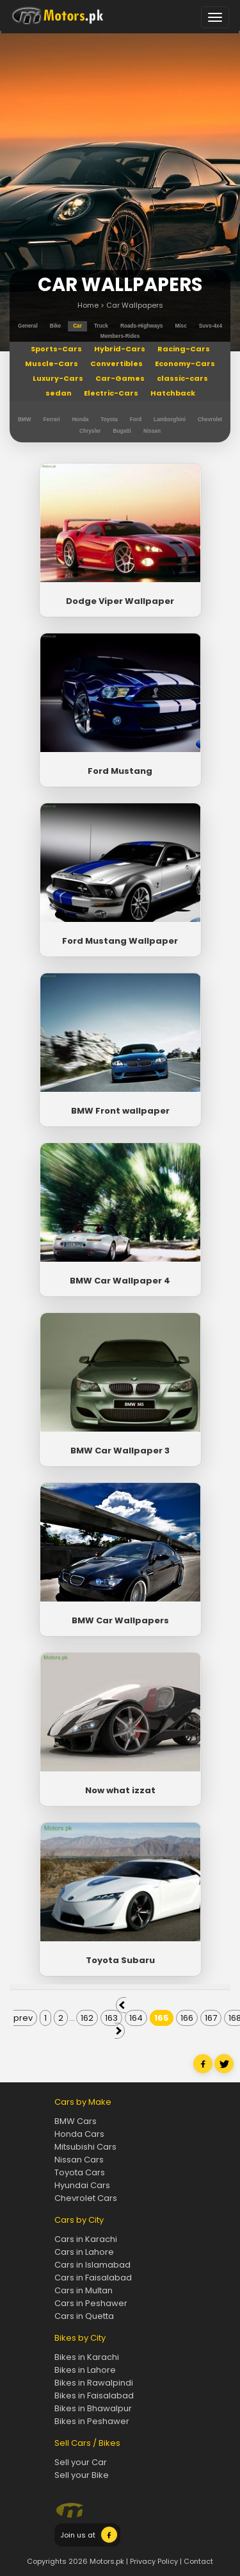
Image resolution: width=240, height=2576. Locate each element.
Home (88, 305)
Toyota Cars (79, 2172)
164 (136, 2018)
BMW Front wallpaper (120, 1111)
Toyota (108, 419)
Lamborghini (170, 419)
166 (186, 2018)
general (28, 326)
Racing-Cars (183, 349)
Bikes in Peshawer (91, 2421)
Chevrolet (210, 419)
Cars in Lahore (84, 2252)
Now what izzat (120, 1790)
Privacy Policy (154, 2561)
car (77, 326)
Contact (198, 2561)
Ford (135, 419)
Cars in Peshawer (90, 2303)
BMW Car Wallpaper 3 (120, 1450)
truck (101, 326)
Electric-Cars (111, 393)
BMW (24, 419)
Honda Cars (79, 2134)
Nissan (152, 431)
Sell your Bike (81, 2475)
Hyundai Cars (82, 2185)
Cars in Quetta (84, 2316)
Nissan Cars (79, 2160)
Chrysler (89, 431)
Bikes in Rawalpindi (93, 2383)
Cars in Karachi (85, 2239)
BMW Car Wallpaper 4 (120, 1281)
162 (87, 2018)
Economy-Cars (185, 363)
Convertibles (116, 363)
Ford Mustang (120, 771)
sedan (58, 393)
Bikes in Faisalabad (94, 2395)
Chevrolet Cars (85, 2198)
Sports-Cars (56, 349)
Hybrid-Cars (119, 349)
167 (211, 2018)
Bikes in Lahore (85, 2370)
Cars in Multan (83, 2290)
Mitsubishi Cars (85, 2147)
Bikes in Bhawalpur (93, 2408)
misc (180, 326)
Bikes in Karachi (86, 2357)
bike (55, 326)
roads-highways (141, 326)
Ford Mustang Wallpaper (120, 941)
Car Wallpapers (134, 305)
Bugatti (122, 431)
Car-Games (120, 378)
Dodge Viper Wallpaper (120, 601)
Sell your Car (80, 2462)
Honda (80, 419)
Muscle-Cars (51, 363)
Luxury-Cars (58, 378)
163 (111, 2018)
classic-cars (182, 378)
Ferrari (52, 419)
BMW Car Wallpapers (120, 1620)
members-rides (120, 336)
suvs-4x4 (210, 326)
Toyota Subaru (120, 1960)
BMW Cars (75, 2121)
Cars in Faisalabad (93, 2277)
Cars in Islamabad (92, 2265)
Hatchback (172, 393)
